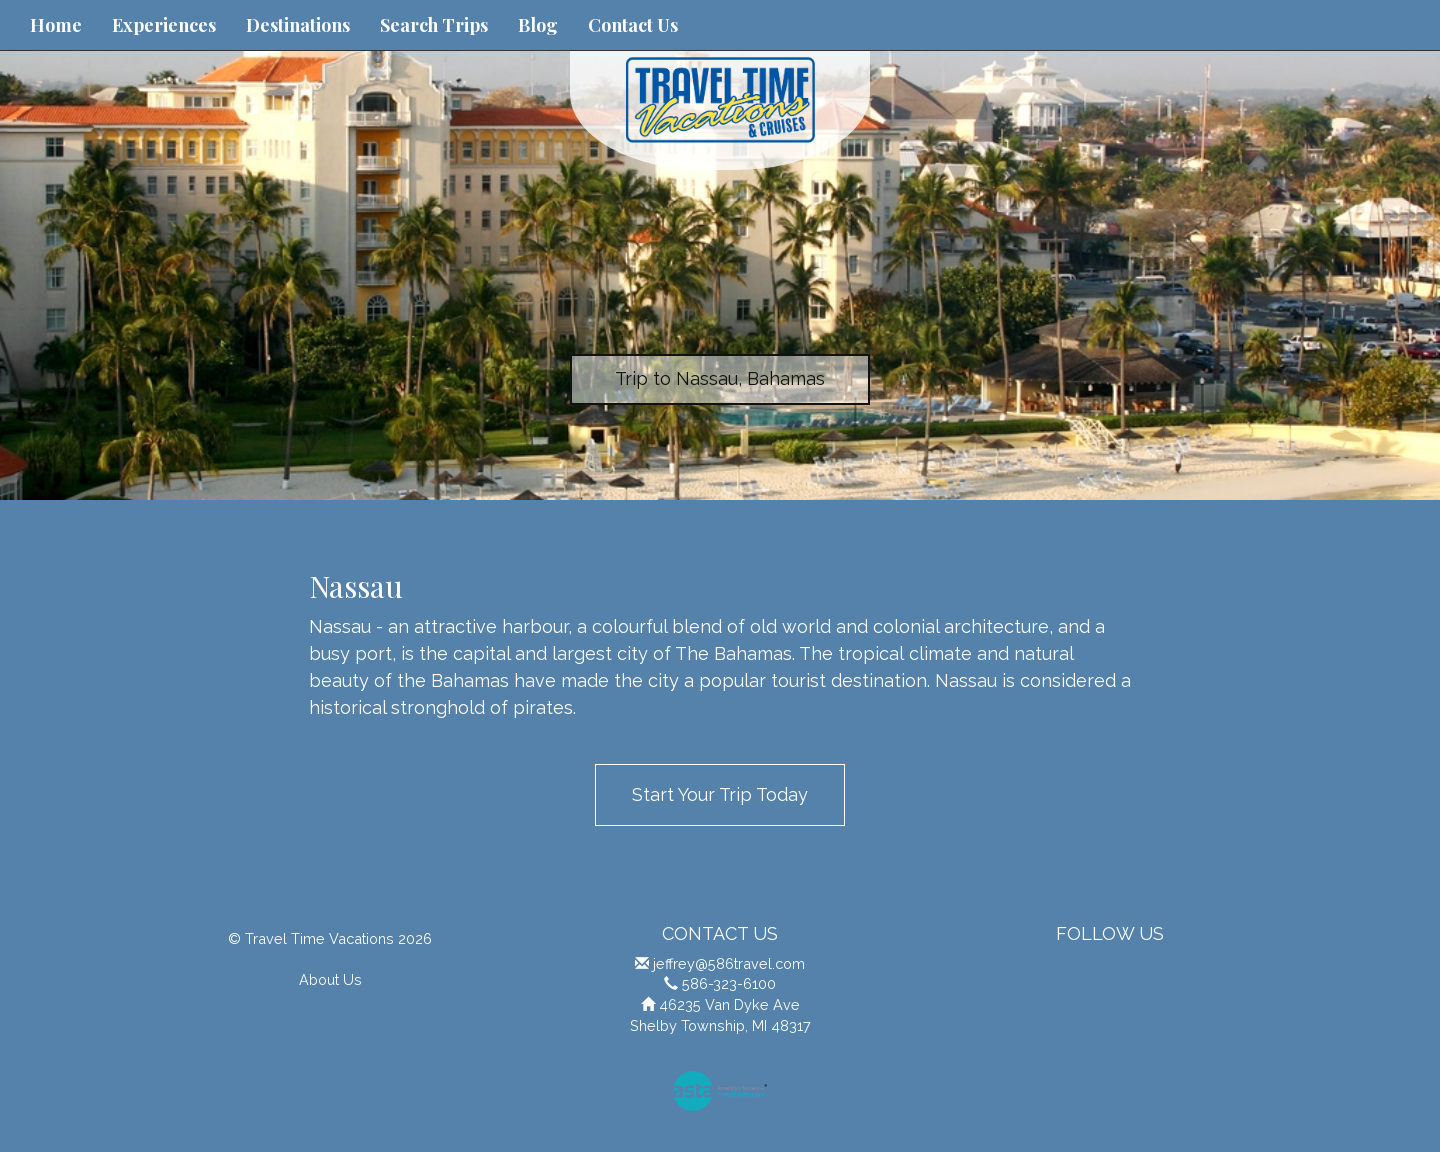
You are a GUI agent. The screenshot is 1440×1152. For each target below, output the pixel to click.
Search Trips (434, 25)
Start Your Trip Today (720, 794)
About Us (330, 979)
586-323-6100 (729, 983)
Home (56, 25)
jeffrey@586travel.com (729, 963)
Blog (538, 25)
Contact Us (633, 25)
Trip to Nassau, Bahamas (720, 378)
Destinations (298, 25)
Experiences (164, 25)
